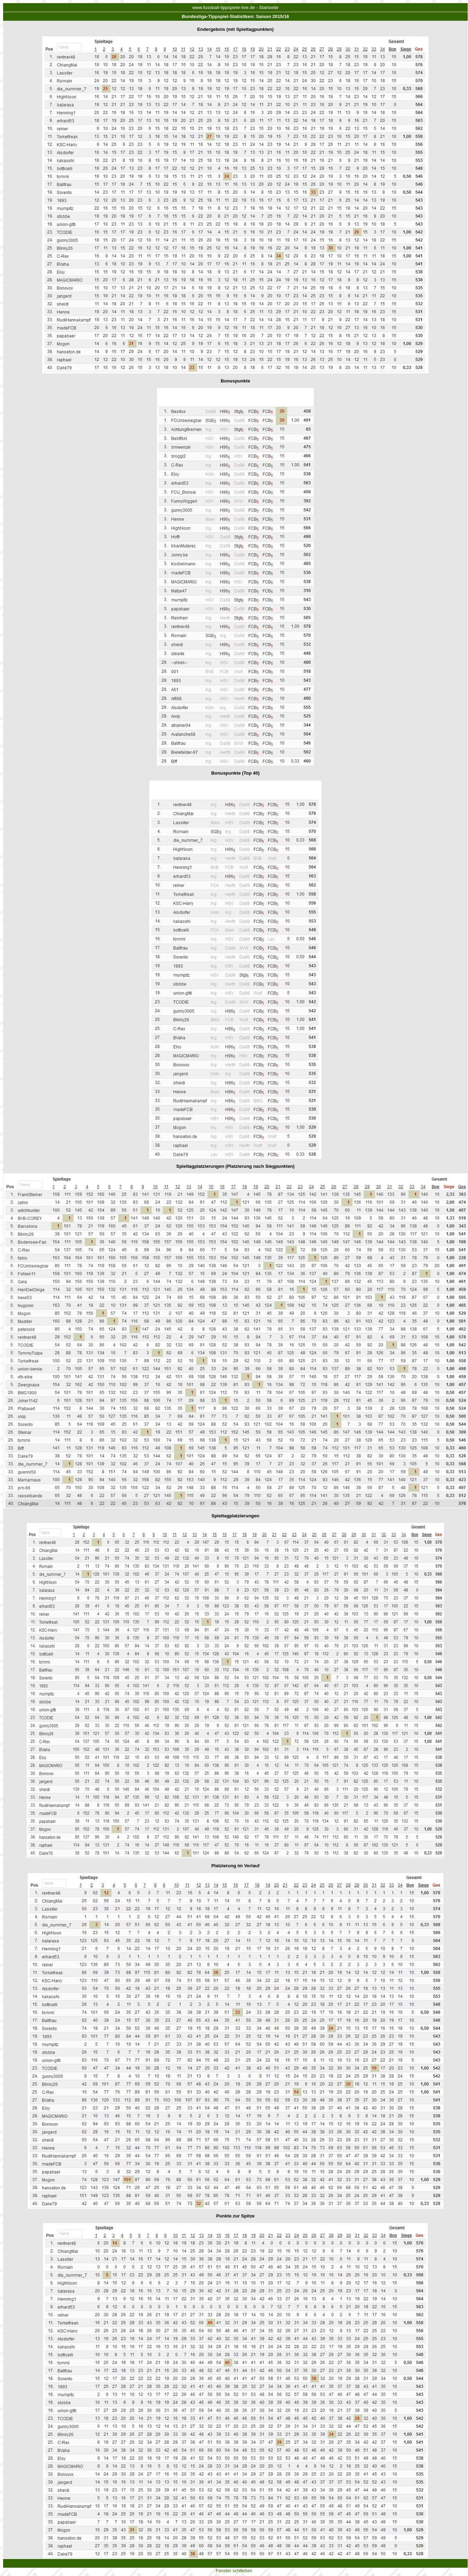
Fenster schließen (234, 2570)
